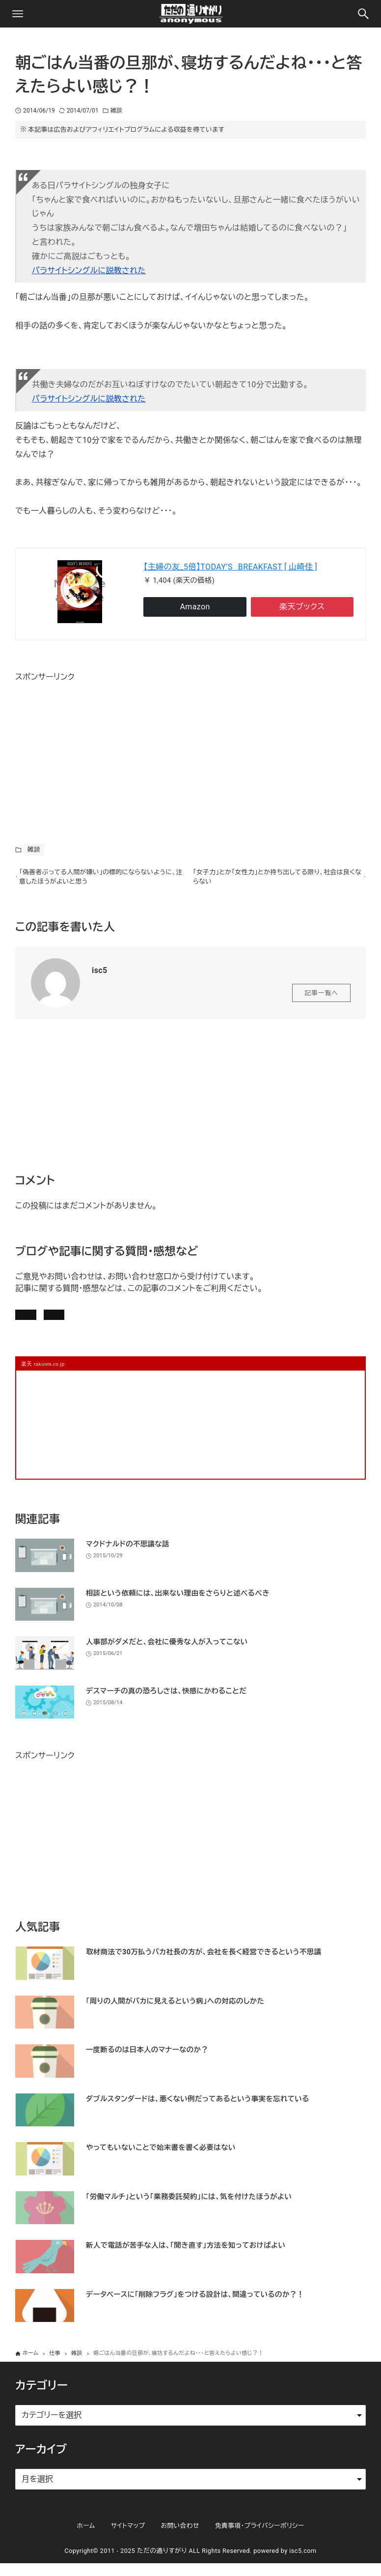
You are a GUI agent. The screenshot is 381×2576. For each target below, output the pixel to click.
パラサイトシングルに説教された (88, 270)
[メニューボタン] (17, 14)
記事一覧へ (321, 997)
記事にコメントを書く (62, 1321)
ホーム (86, 2538)
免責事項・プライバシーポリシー (259, 2538)
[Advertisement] (89, 746)
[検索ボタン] (363, 14)
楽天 (302, 606)
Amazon (195, 606)
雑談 (116, 110)
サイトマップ (128, 2538)
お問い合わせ (151, 1321)
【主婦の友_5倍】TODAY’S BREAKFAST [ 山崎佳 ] (230, 567)
